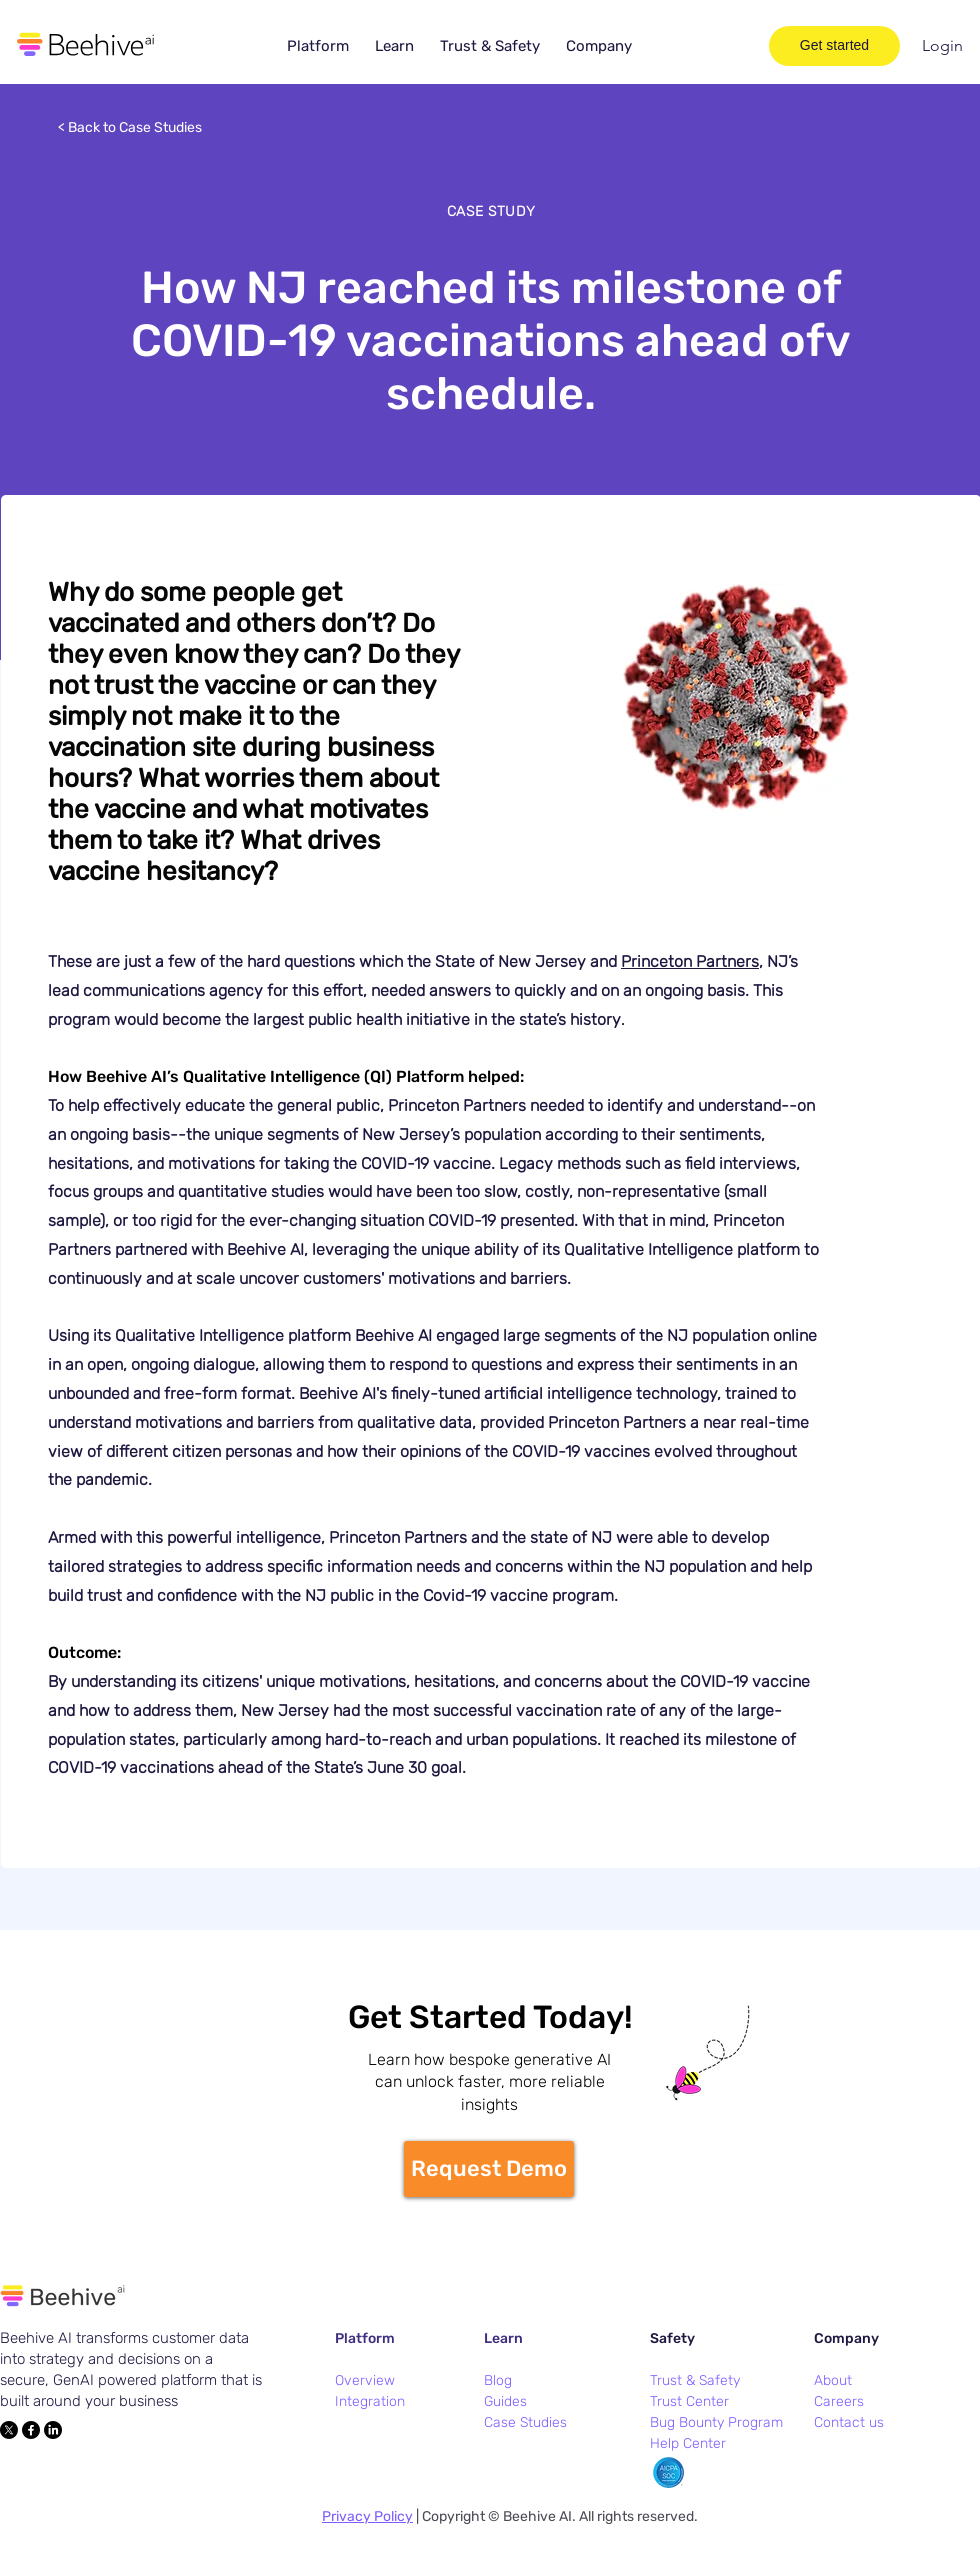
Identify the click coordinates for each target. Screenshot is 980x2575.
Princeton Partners (690, 961)
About (833, 2380)
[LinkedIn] (53, 2430)
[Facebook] (31, 2430)
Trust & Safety (695, 2380)
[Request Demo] (489, 2169)
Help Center (688, 2443)
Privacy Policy (367, 2516)
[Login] (942, 46)
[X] (9, 2430)
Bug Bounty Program (716, 2422)
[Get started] (834, 46)
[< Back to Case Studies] (131, 128)
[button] (318, 46)
